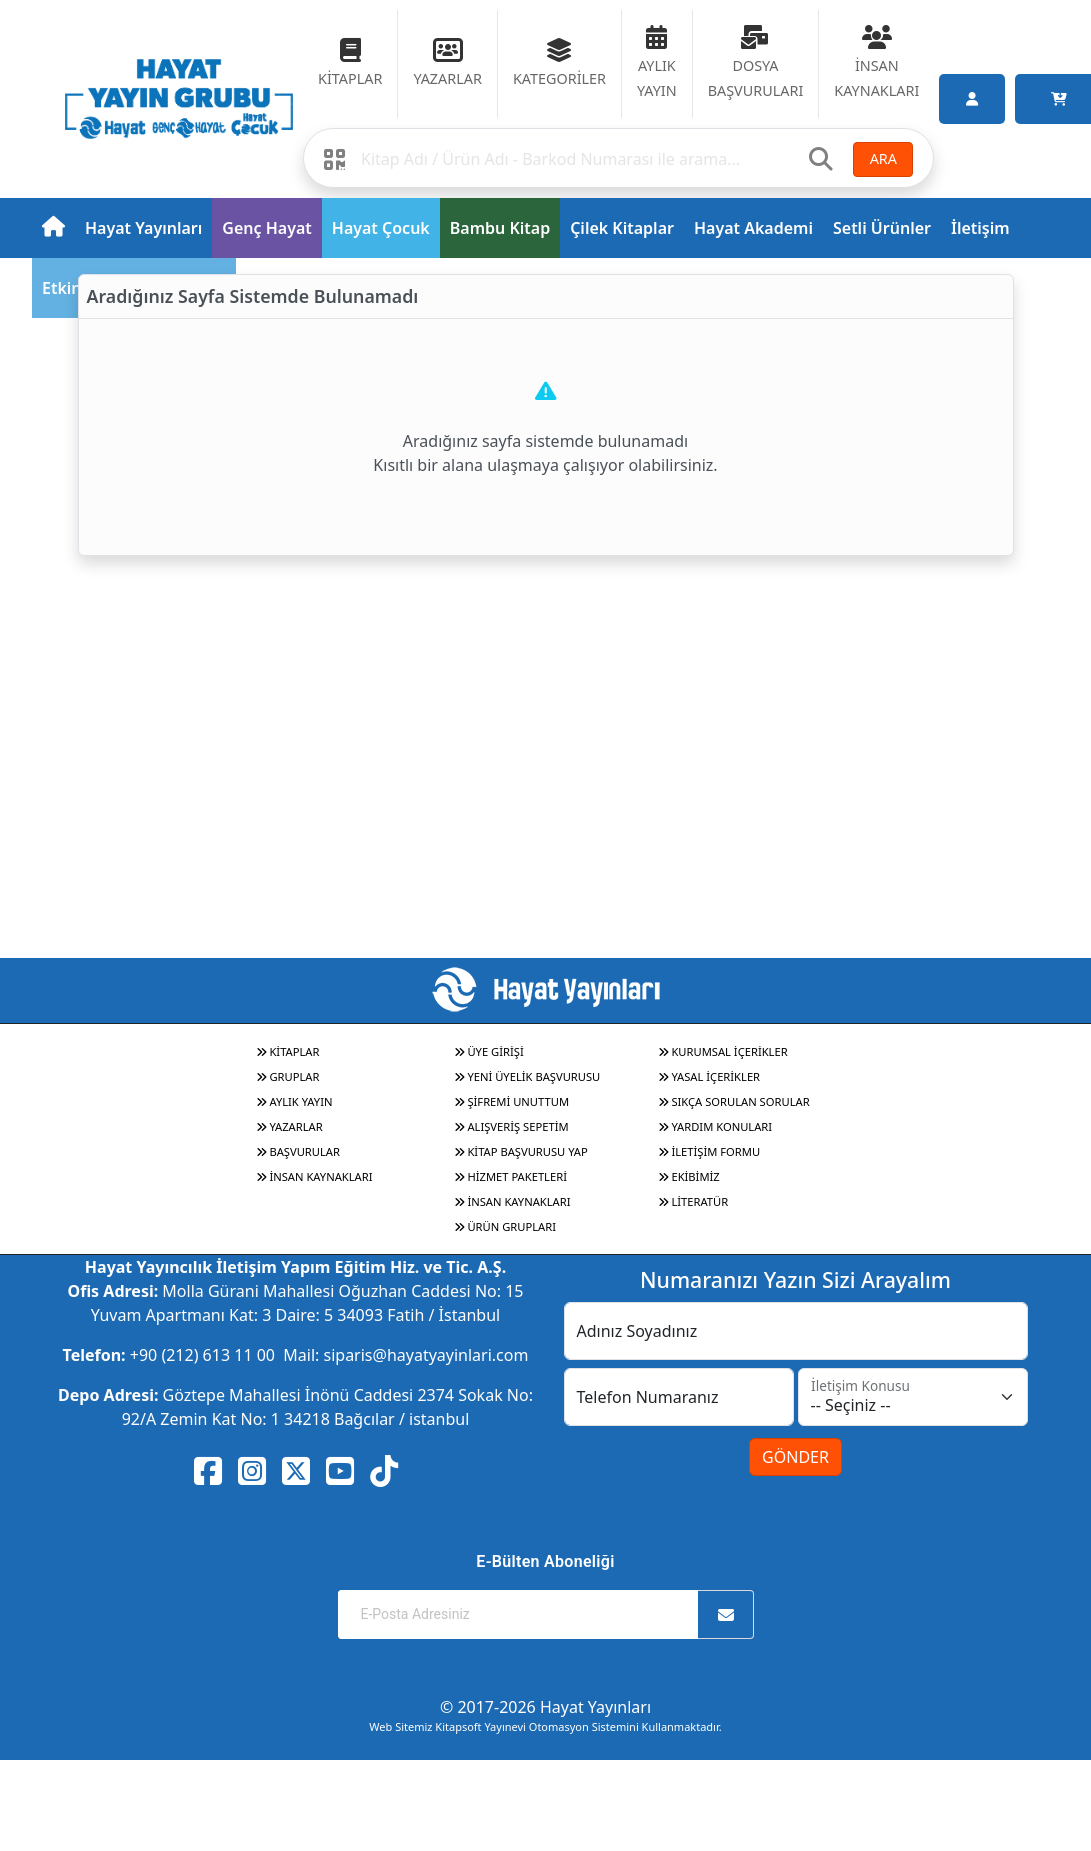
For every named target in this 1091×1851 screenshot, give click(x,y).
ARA (883, 158)
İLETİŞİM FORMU (709, 1151)
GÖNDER (795, 1457)
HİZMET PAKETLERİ (510, 1176)
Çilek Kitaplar (622, 228)
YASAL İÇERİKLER (709, 1076)
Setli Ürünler (882, 228)
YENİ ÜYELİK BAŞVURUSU (527, 1076)
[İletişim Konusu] (913, 1397)
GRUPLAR (288, 1076)
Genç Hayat (266, 228)
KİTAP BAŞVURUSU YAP (521, 1151)
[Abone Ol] (726, 1614)
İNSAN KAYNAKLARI (314, 1176)
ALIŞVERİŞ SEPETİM (511, 1126)
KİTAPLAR (288, 1051)
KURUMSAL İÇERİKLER (723, 1051)
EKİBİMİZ (689, 1176)
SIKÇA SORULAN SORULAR (734, 1101)
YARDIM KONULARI (715, 1126)
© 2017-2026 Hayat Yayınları (545, 1707)
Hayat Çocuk (381, 228)
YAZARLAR (289, 1126)
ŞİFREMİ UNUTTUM (512, 1101)
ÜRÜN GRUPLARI (505, 1226)
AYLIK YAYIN (294, 1101)
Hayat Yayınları (143, 228)
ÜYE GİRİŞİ (489, 1051)
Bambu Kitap (500, 228)
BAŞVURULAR (298, 1151)
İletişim (980, 228)
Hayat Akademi (753, 228)
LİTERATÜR (693, 1201)
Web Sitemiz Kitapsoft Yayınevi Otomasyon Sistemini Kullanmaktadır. (545, 1726)
